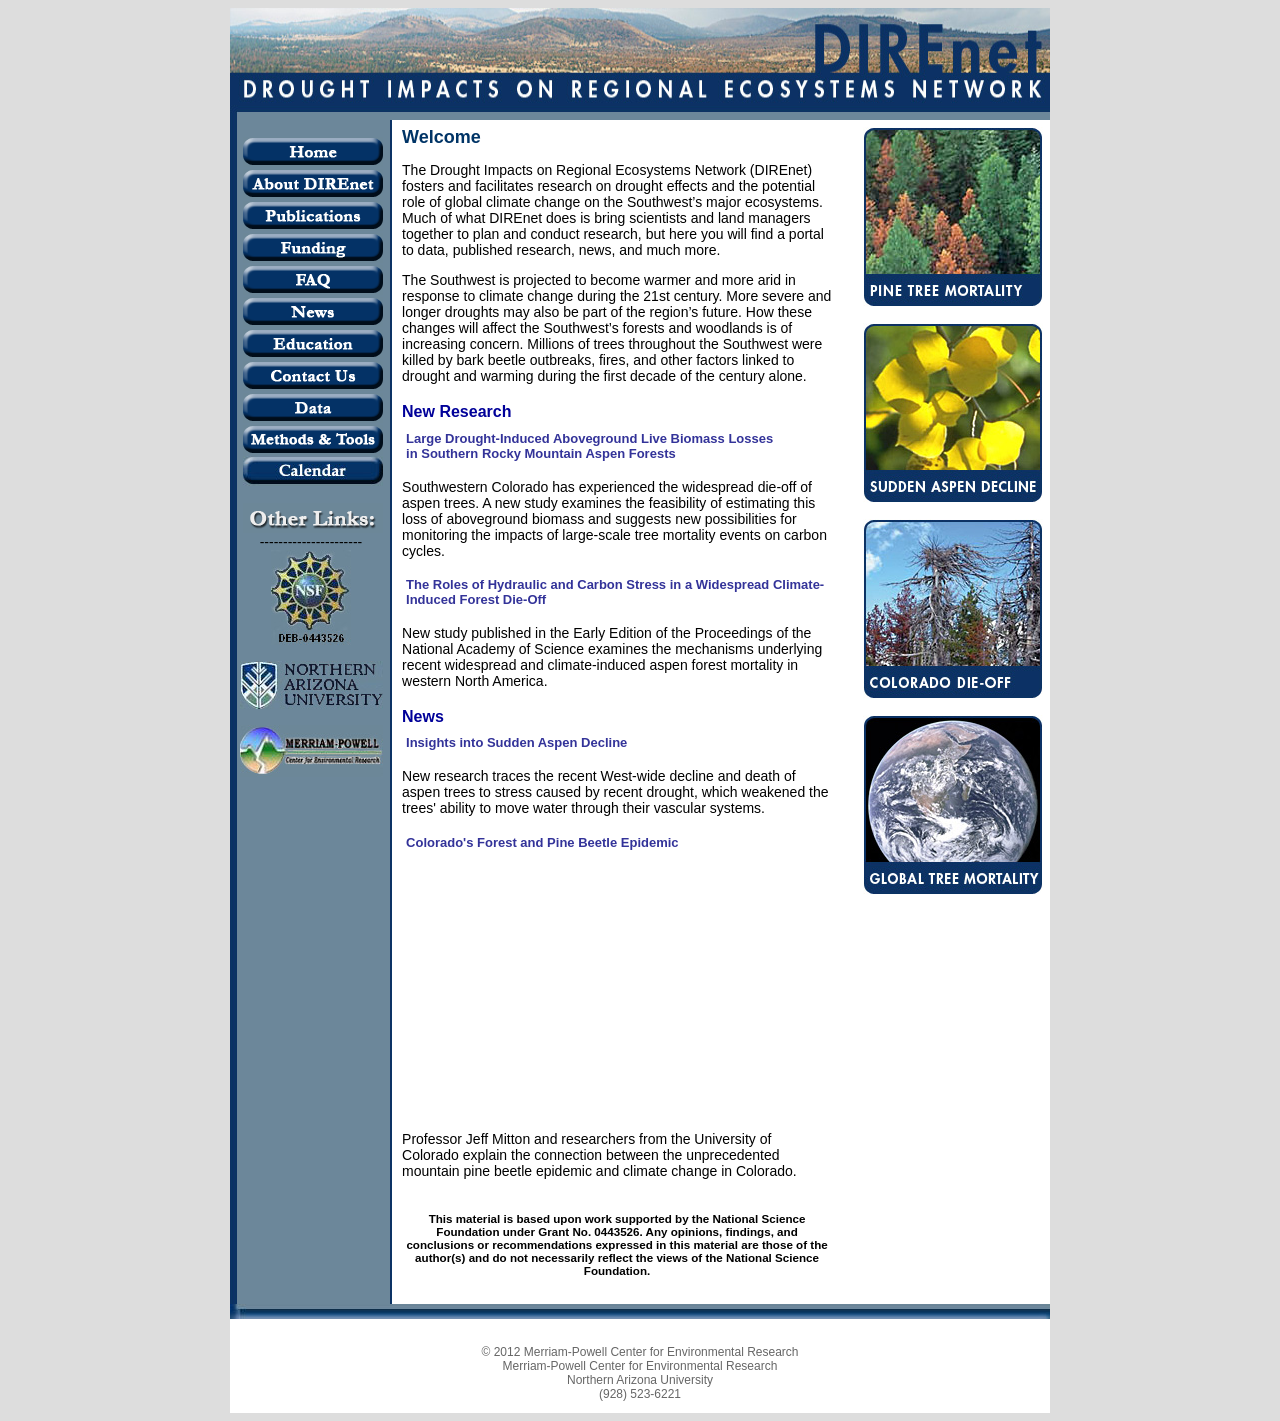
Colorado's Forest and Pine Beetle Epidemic (542, 842)
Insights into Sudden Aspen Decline (516, 742)
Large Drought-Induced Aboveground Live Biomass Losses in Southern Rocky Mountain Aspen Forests (589, 446)
